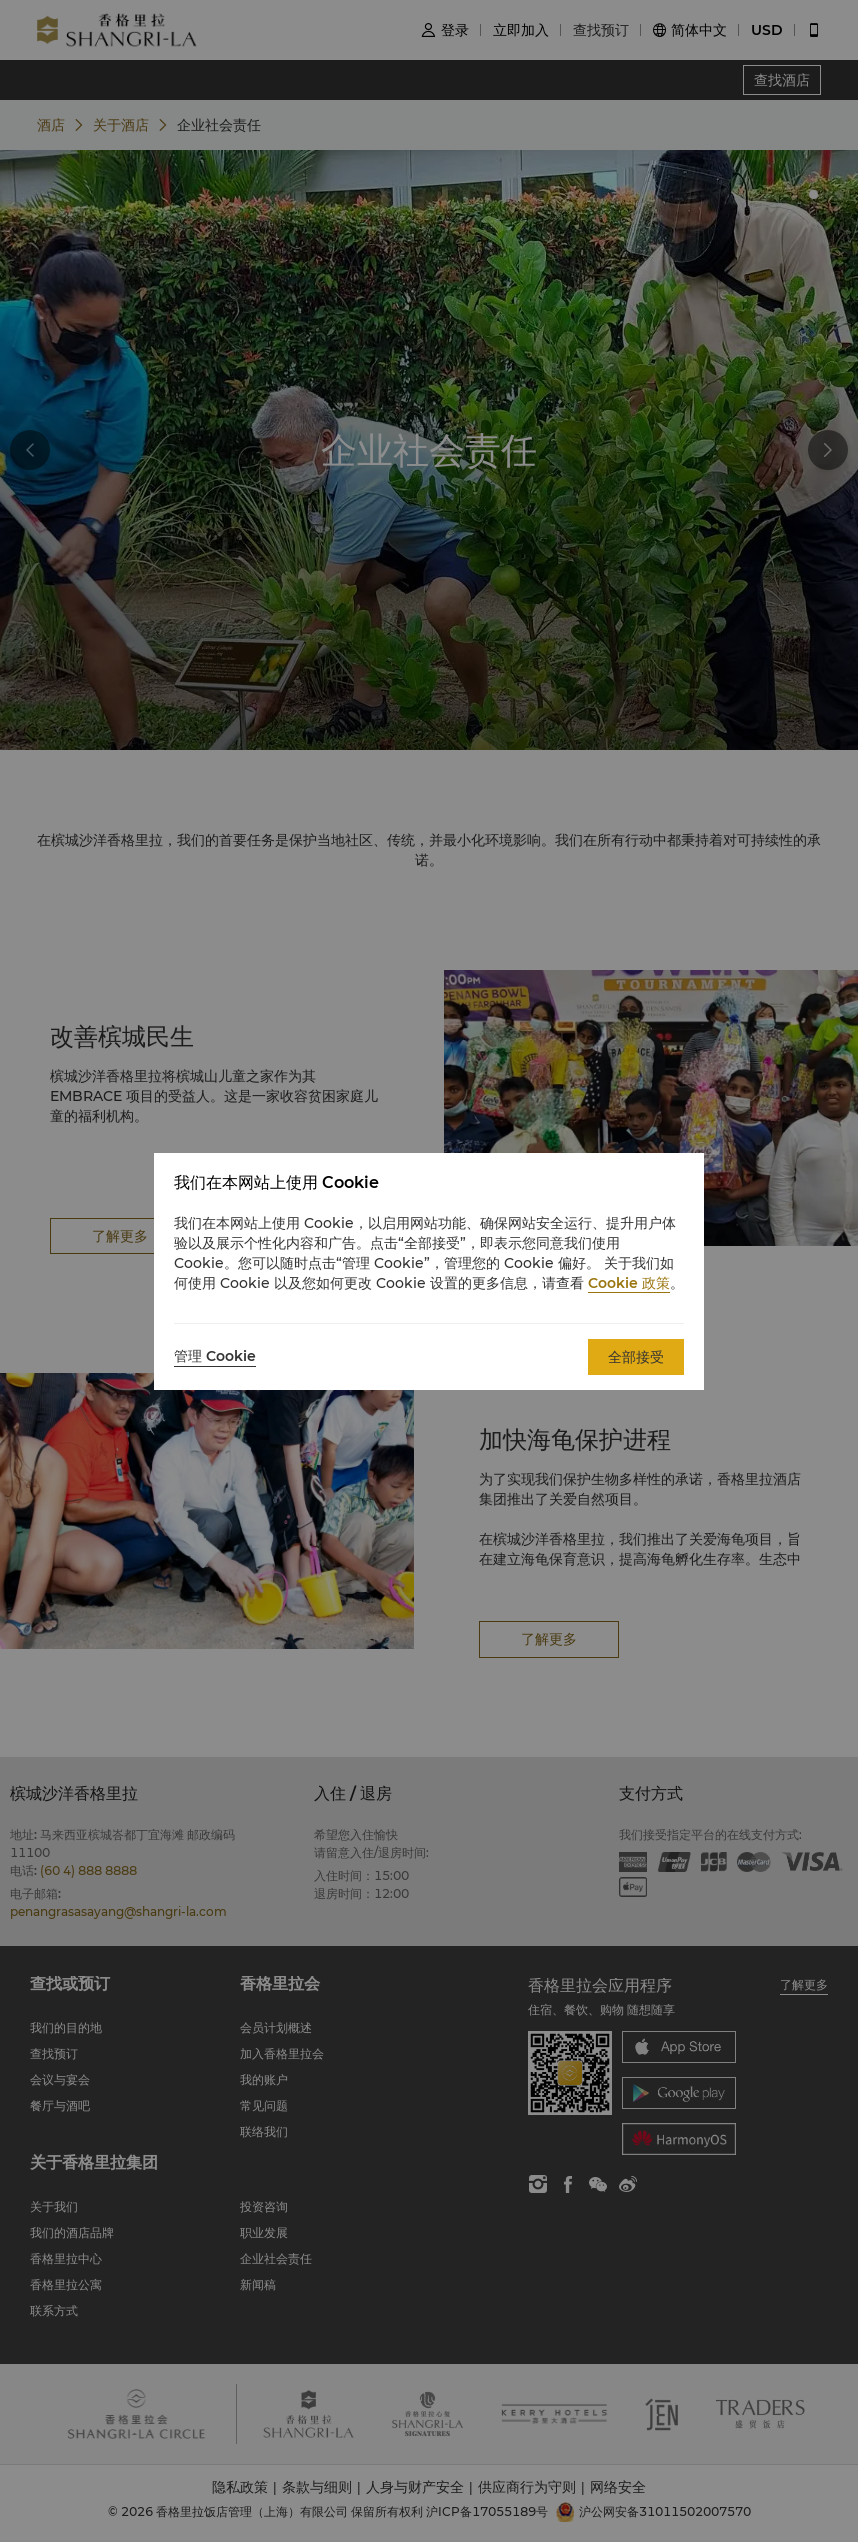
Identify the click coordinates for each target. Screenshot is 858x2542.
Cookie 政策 (629, 1283)
